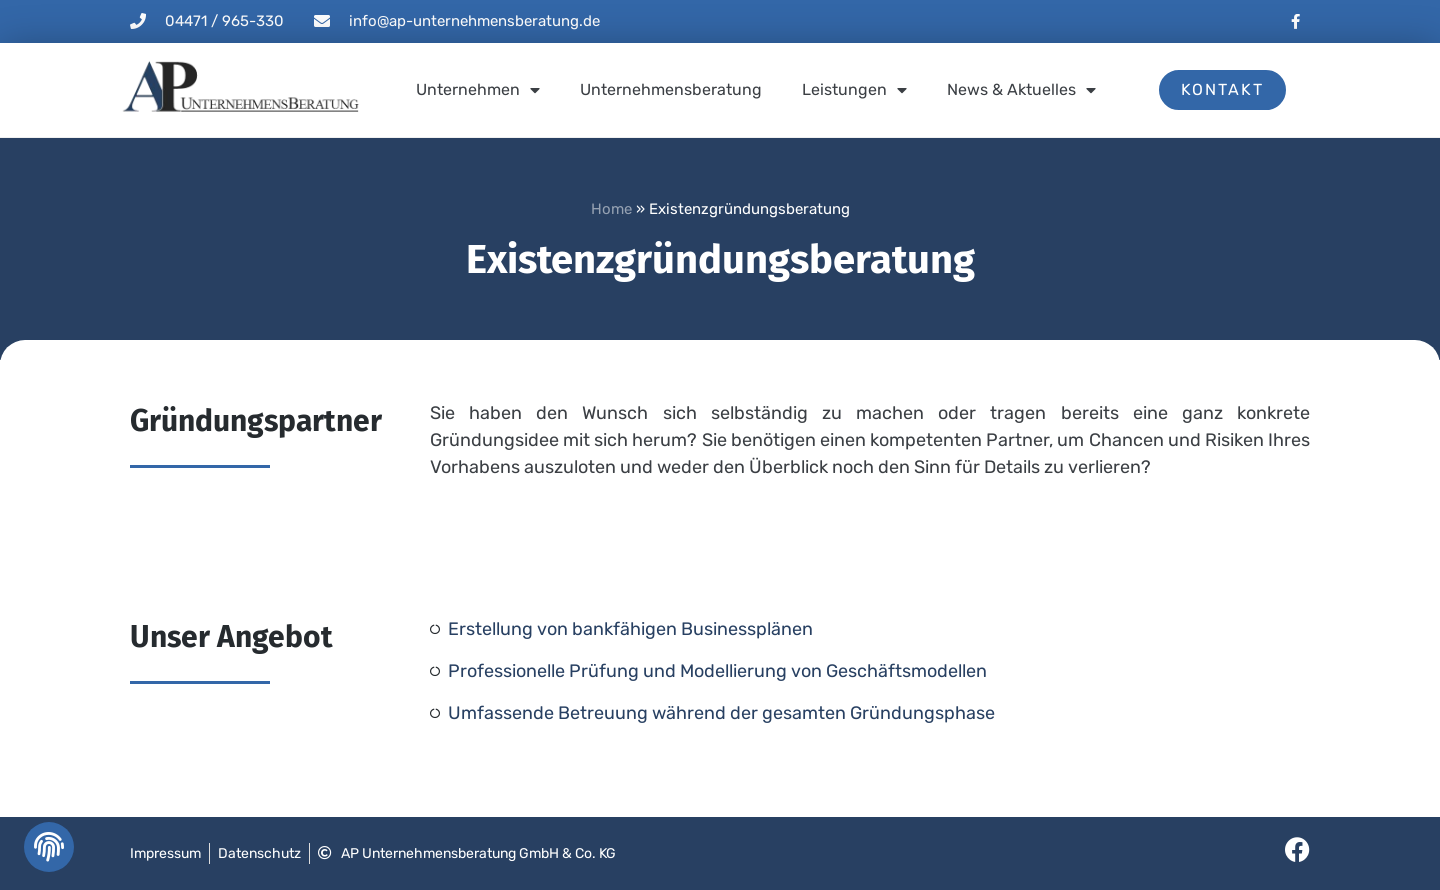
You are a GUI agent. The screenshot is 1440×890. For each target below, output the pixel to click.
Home (611, 209)
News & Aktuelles (1021, 90)
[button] (47, 852)
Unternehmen (478, 90)
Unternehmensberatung (671, 89)
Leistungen (854, 90)
